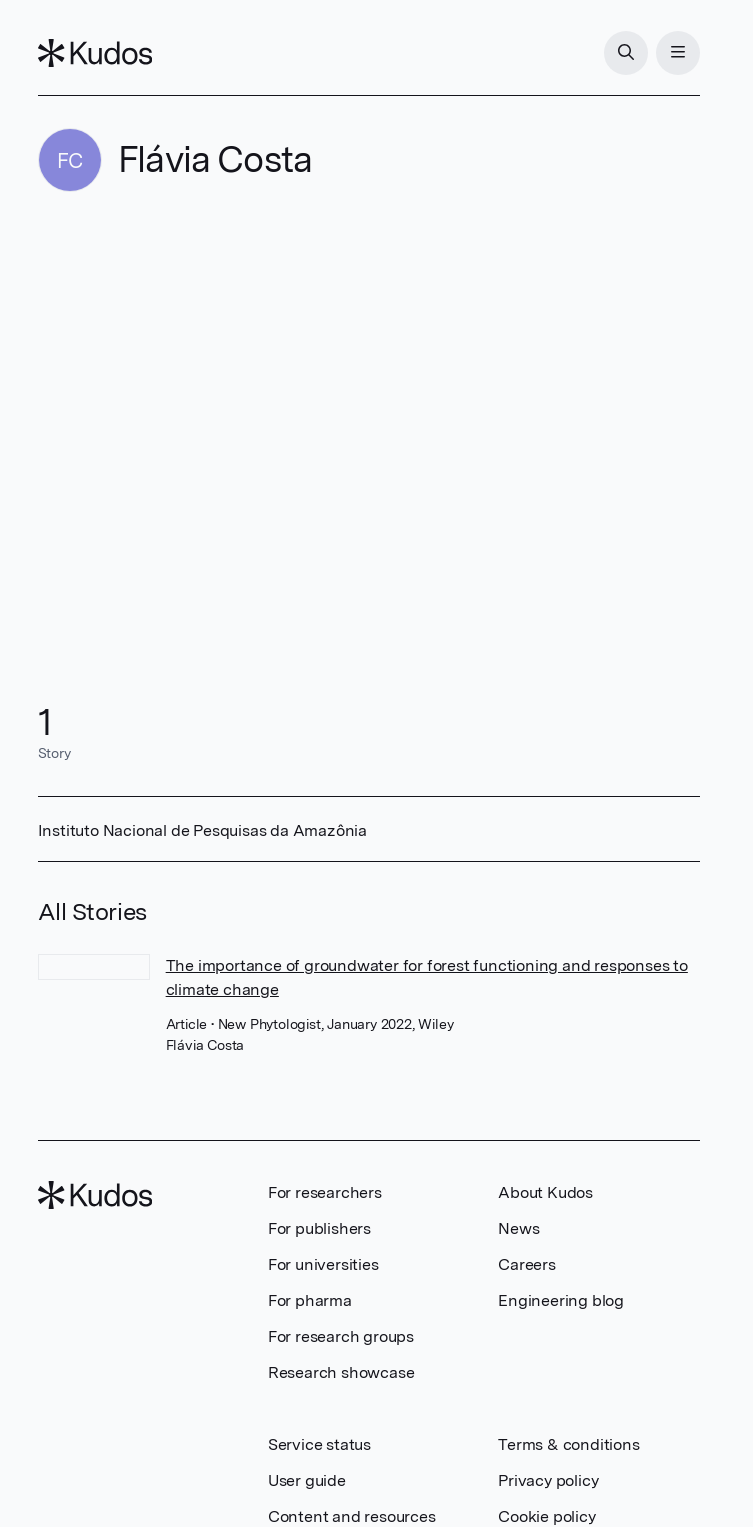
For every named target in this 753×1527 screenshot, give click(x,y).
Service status (319, 1444)
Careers (527, 1264)
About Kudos (545, 1192)
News (518, 1228)
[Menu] (678, 53)
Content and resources (352, 1516)
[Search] (626, 53)
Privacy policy (548, 1480)
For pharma (310, 1300)
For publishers (319, 1228)
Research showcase (341, 1372)
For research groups (341, 1336)
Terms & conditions (568, 1444)
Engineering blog (561, 1300)
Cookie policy (546, 1516)
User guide (307, 1480)
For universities (323, 1264)
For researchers (325, 1192)
